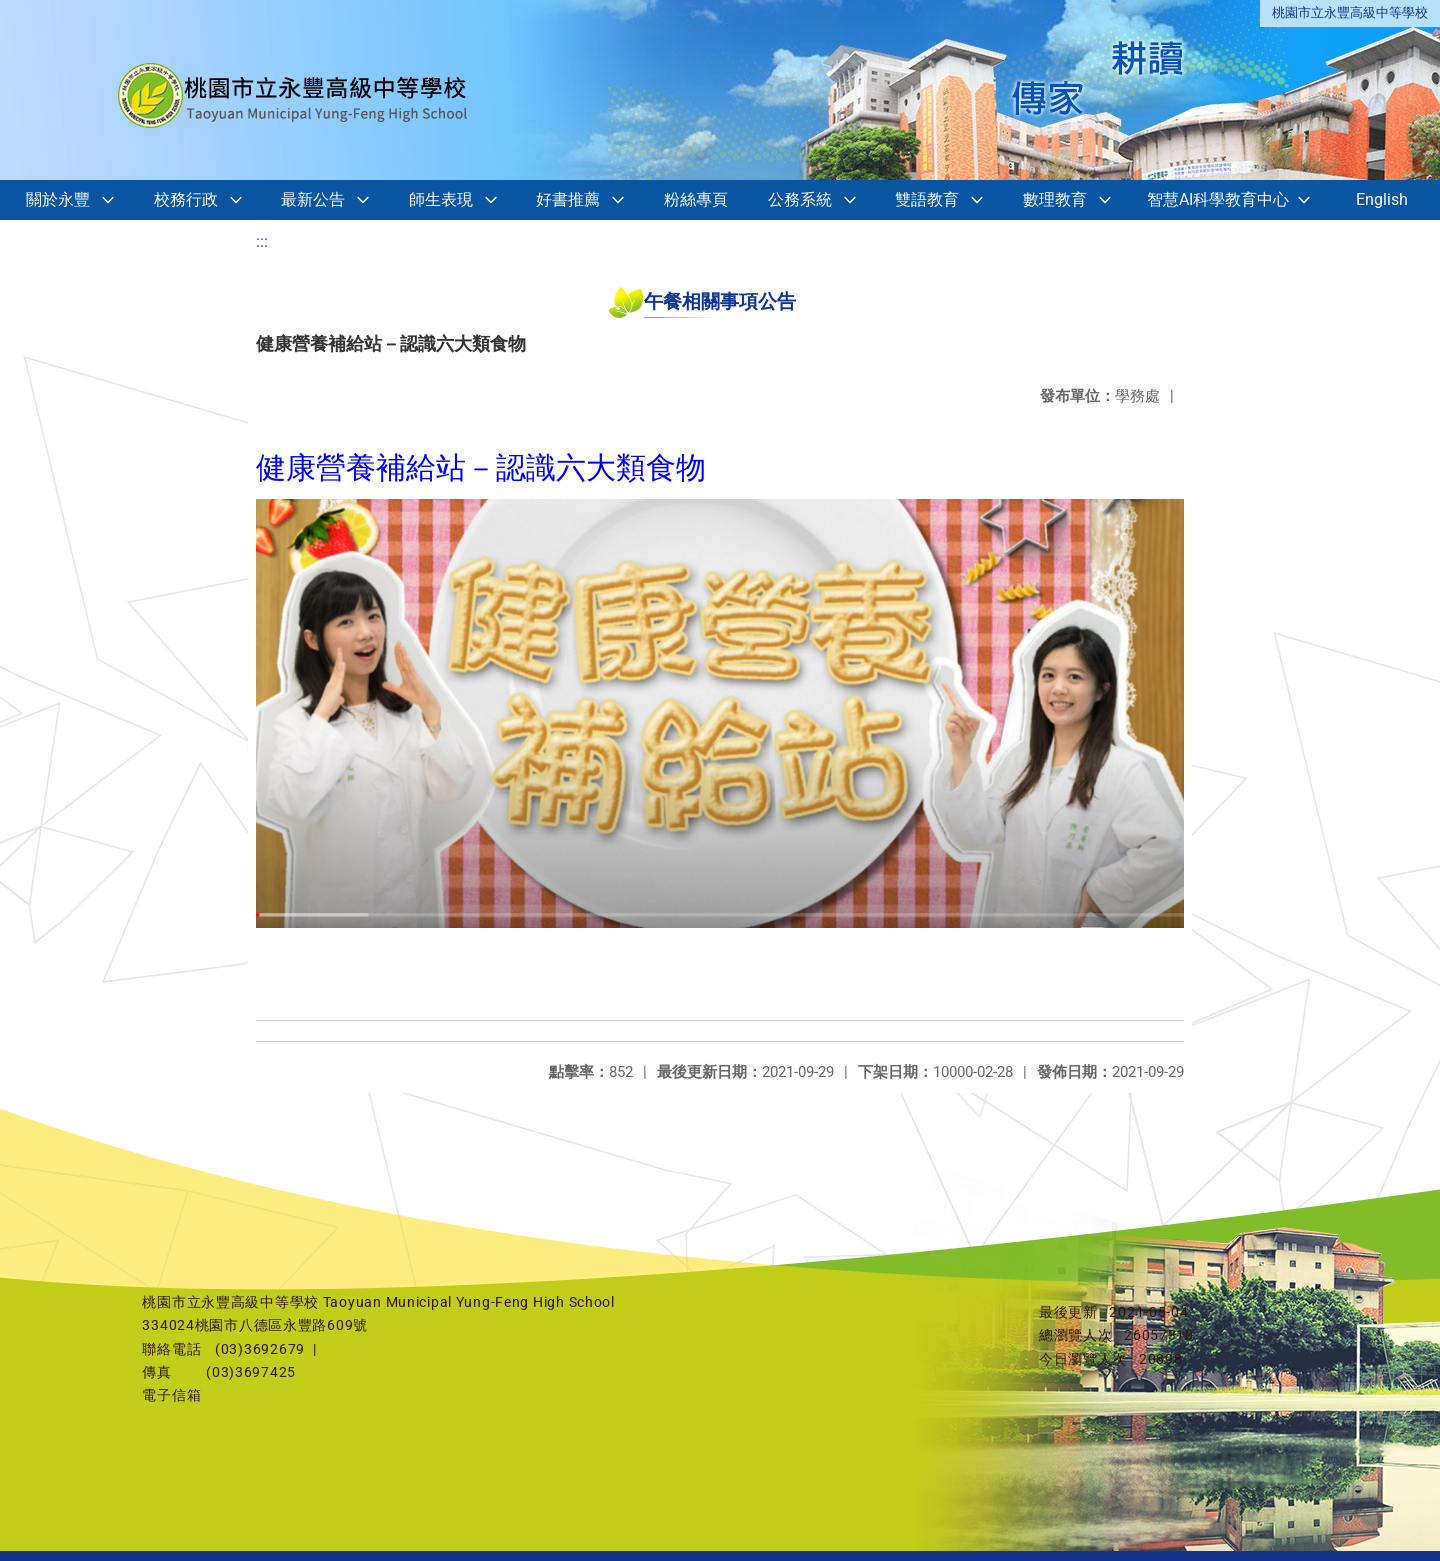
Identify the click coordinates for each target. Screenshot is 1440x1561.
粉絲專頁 (696, 199)
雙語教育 (927, 199)
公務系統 (800, 199)
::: (262, 241)
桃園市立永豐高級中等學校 (1350, 12)
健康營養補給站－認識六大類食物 (481, 467)
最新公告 (313, 199)
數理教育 (1055, 199)
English (1382, 199)
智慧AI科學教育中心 (1218, 199)
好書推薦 (568, 199)
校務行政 (186, 199)
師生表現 (441, 199)
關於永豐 (58, 199)
